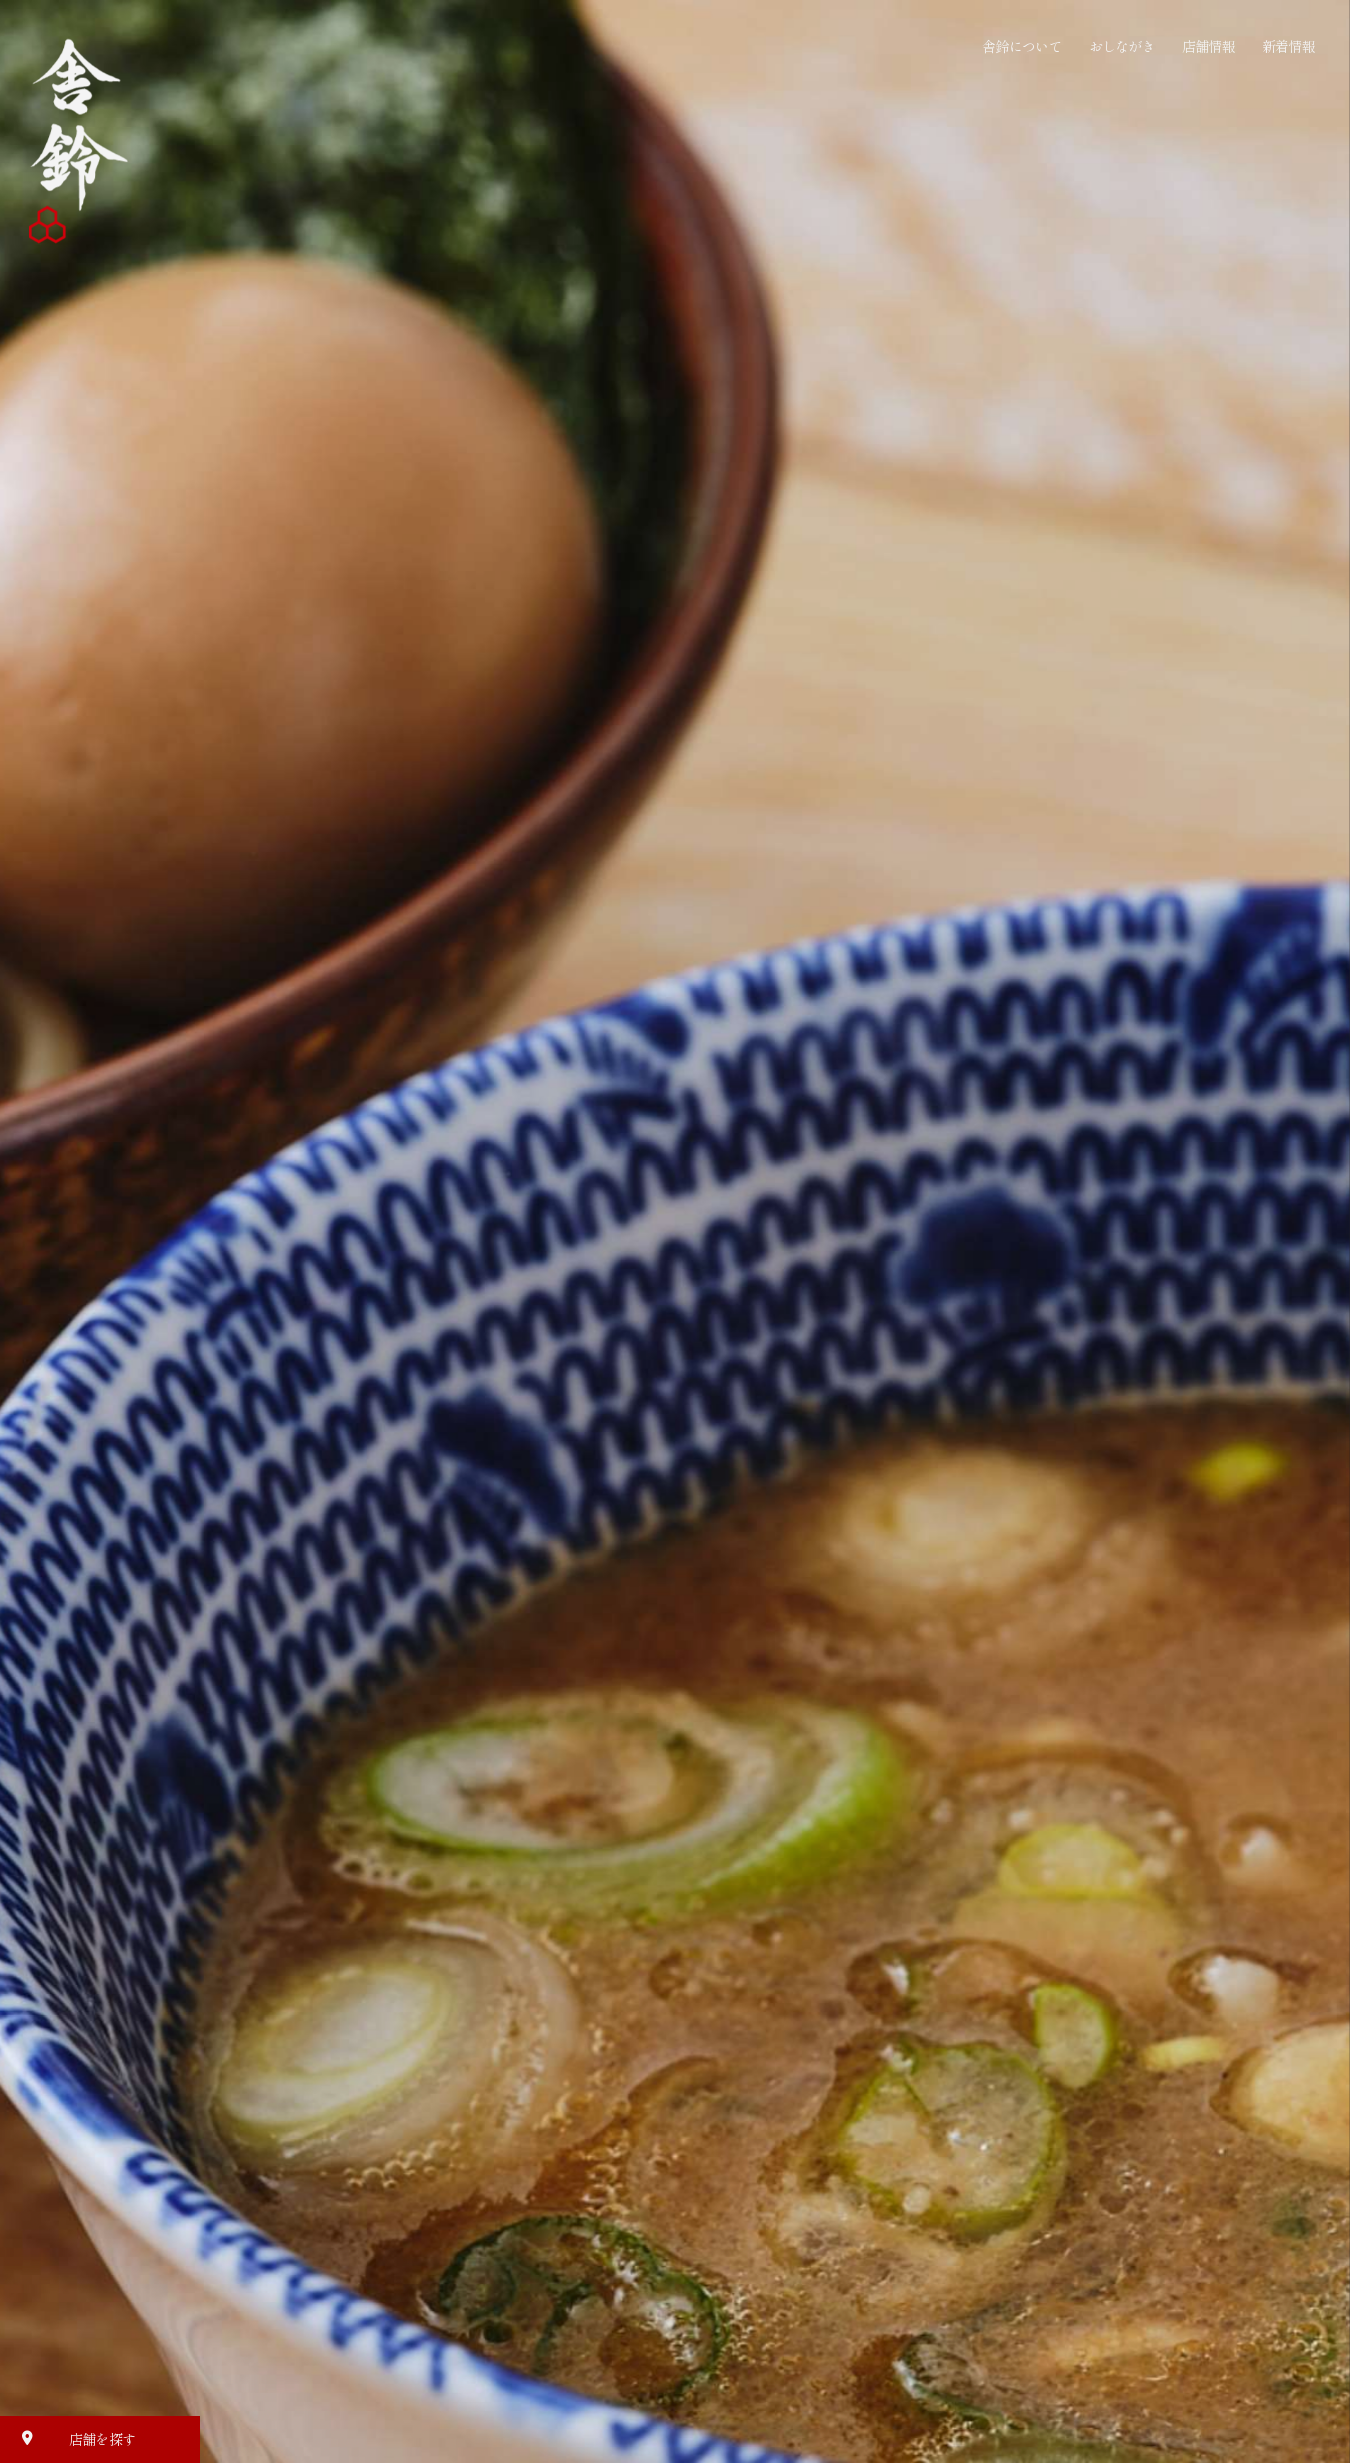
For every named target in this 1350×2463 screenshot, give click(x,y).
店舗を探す (72, 2438)
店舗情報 (1208, 46)
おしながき (1122, 46)
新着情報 (1288, 46)
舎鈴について (1022, 46)
